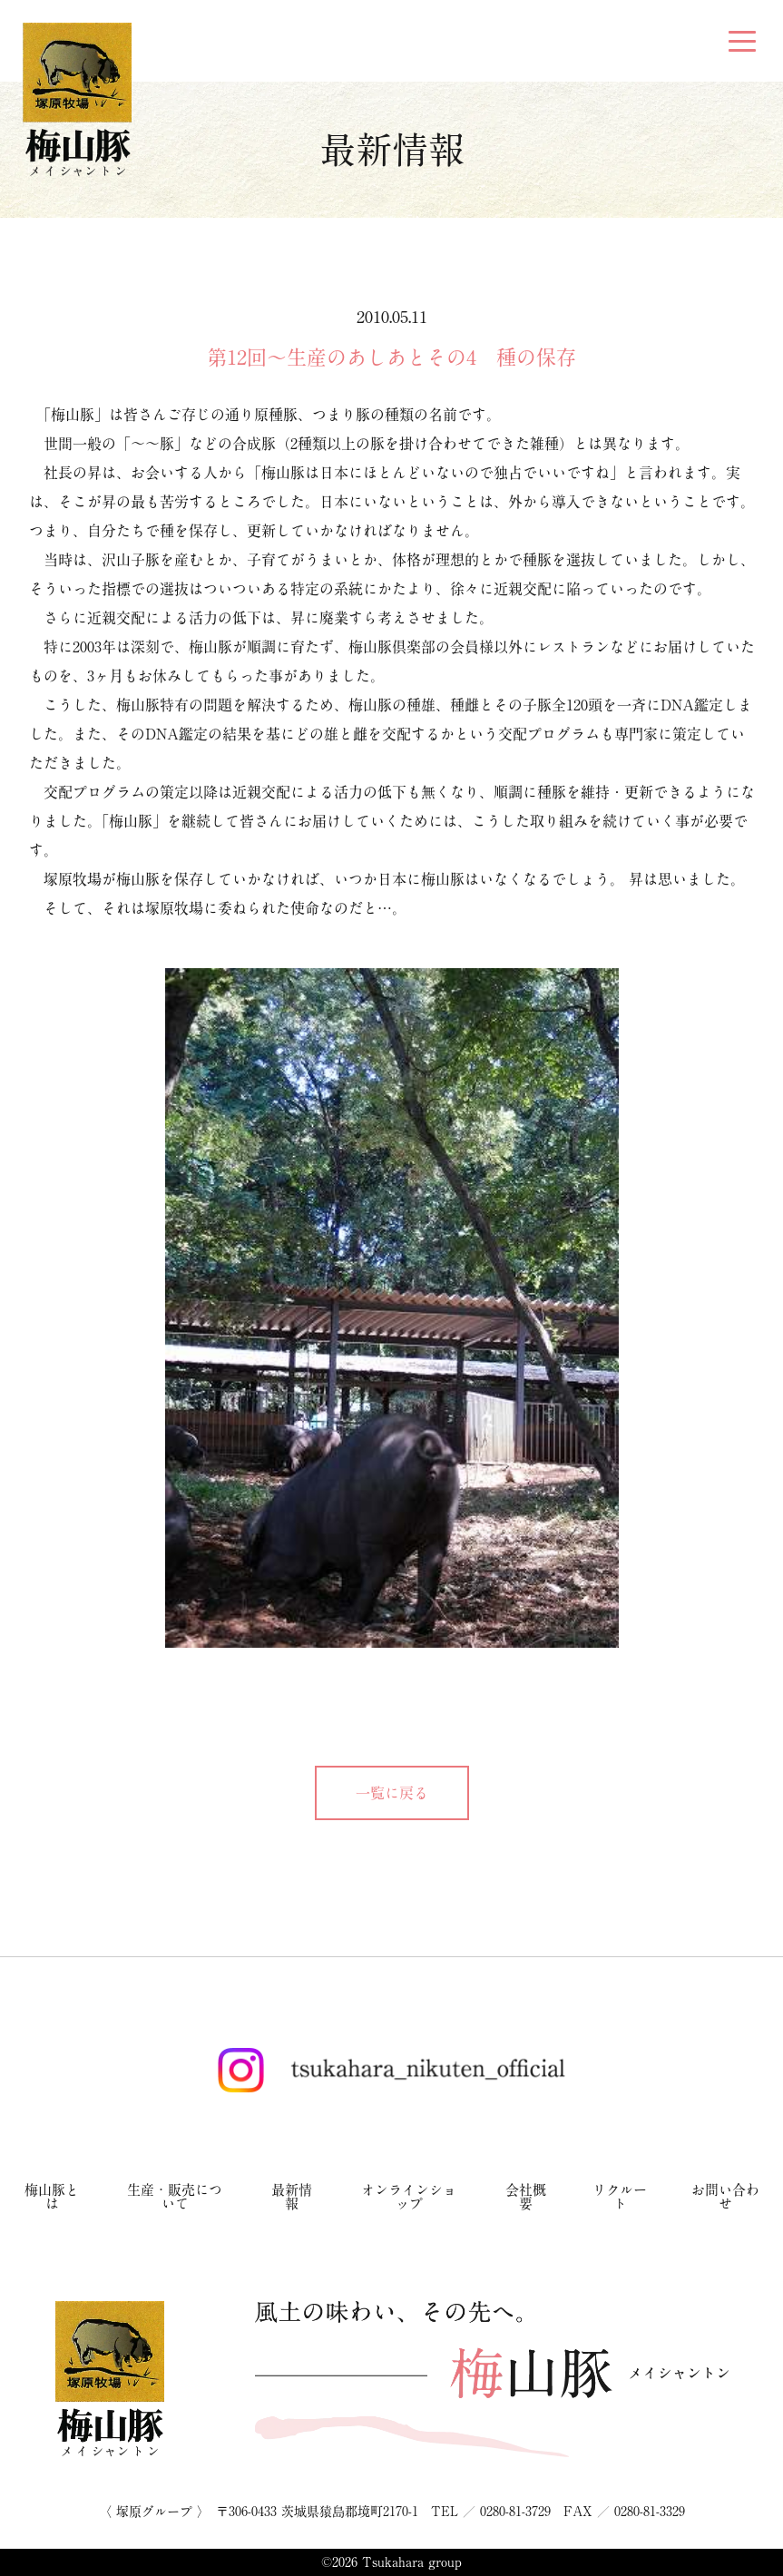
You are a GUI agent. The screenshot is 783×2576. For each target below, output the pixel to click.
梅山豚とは (51, 2196)
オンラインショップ (408, 2196)
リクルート (619, 2196)
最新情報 (291, 2196)
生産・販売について (174, 2196)
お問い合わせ (725, 2196)
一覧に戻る (392, 1793)
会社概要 (525, 2196)
